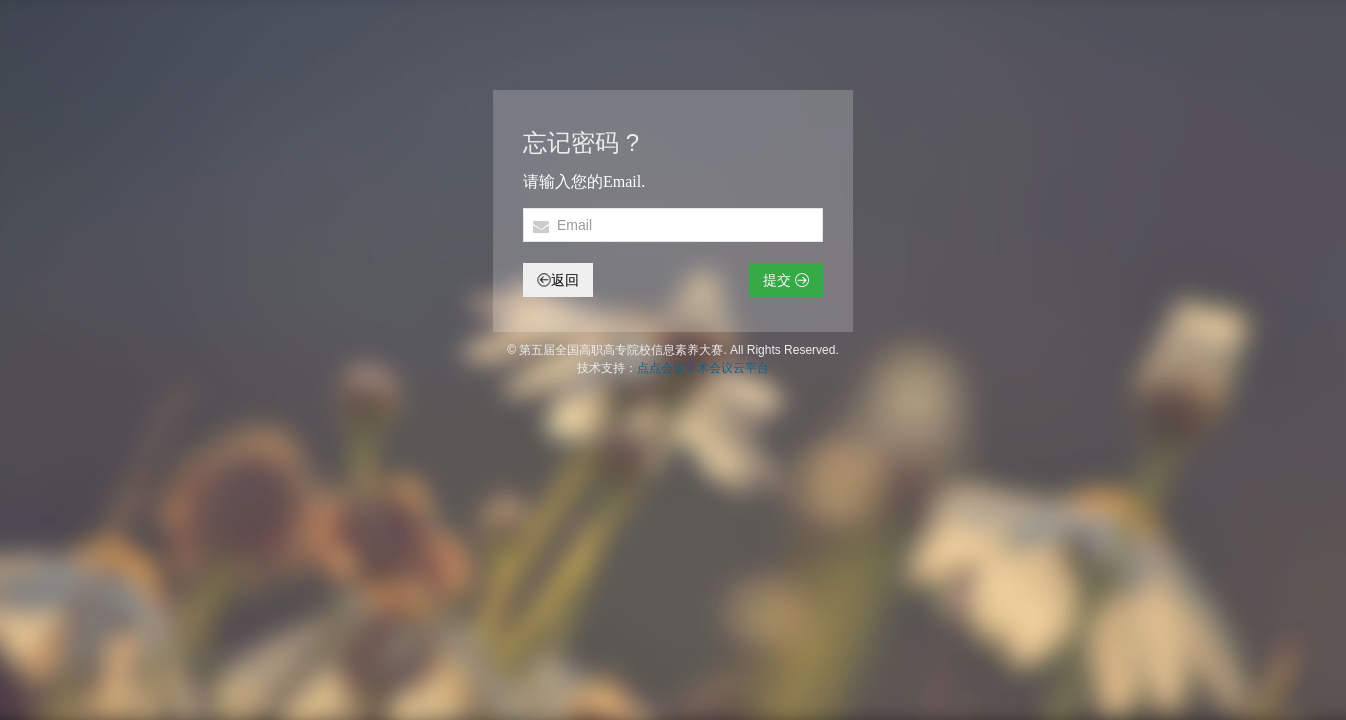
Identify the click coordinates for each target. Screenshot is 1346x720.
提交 (786, 280)
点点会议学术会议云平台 (703, 368)
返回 (558, 280)
